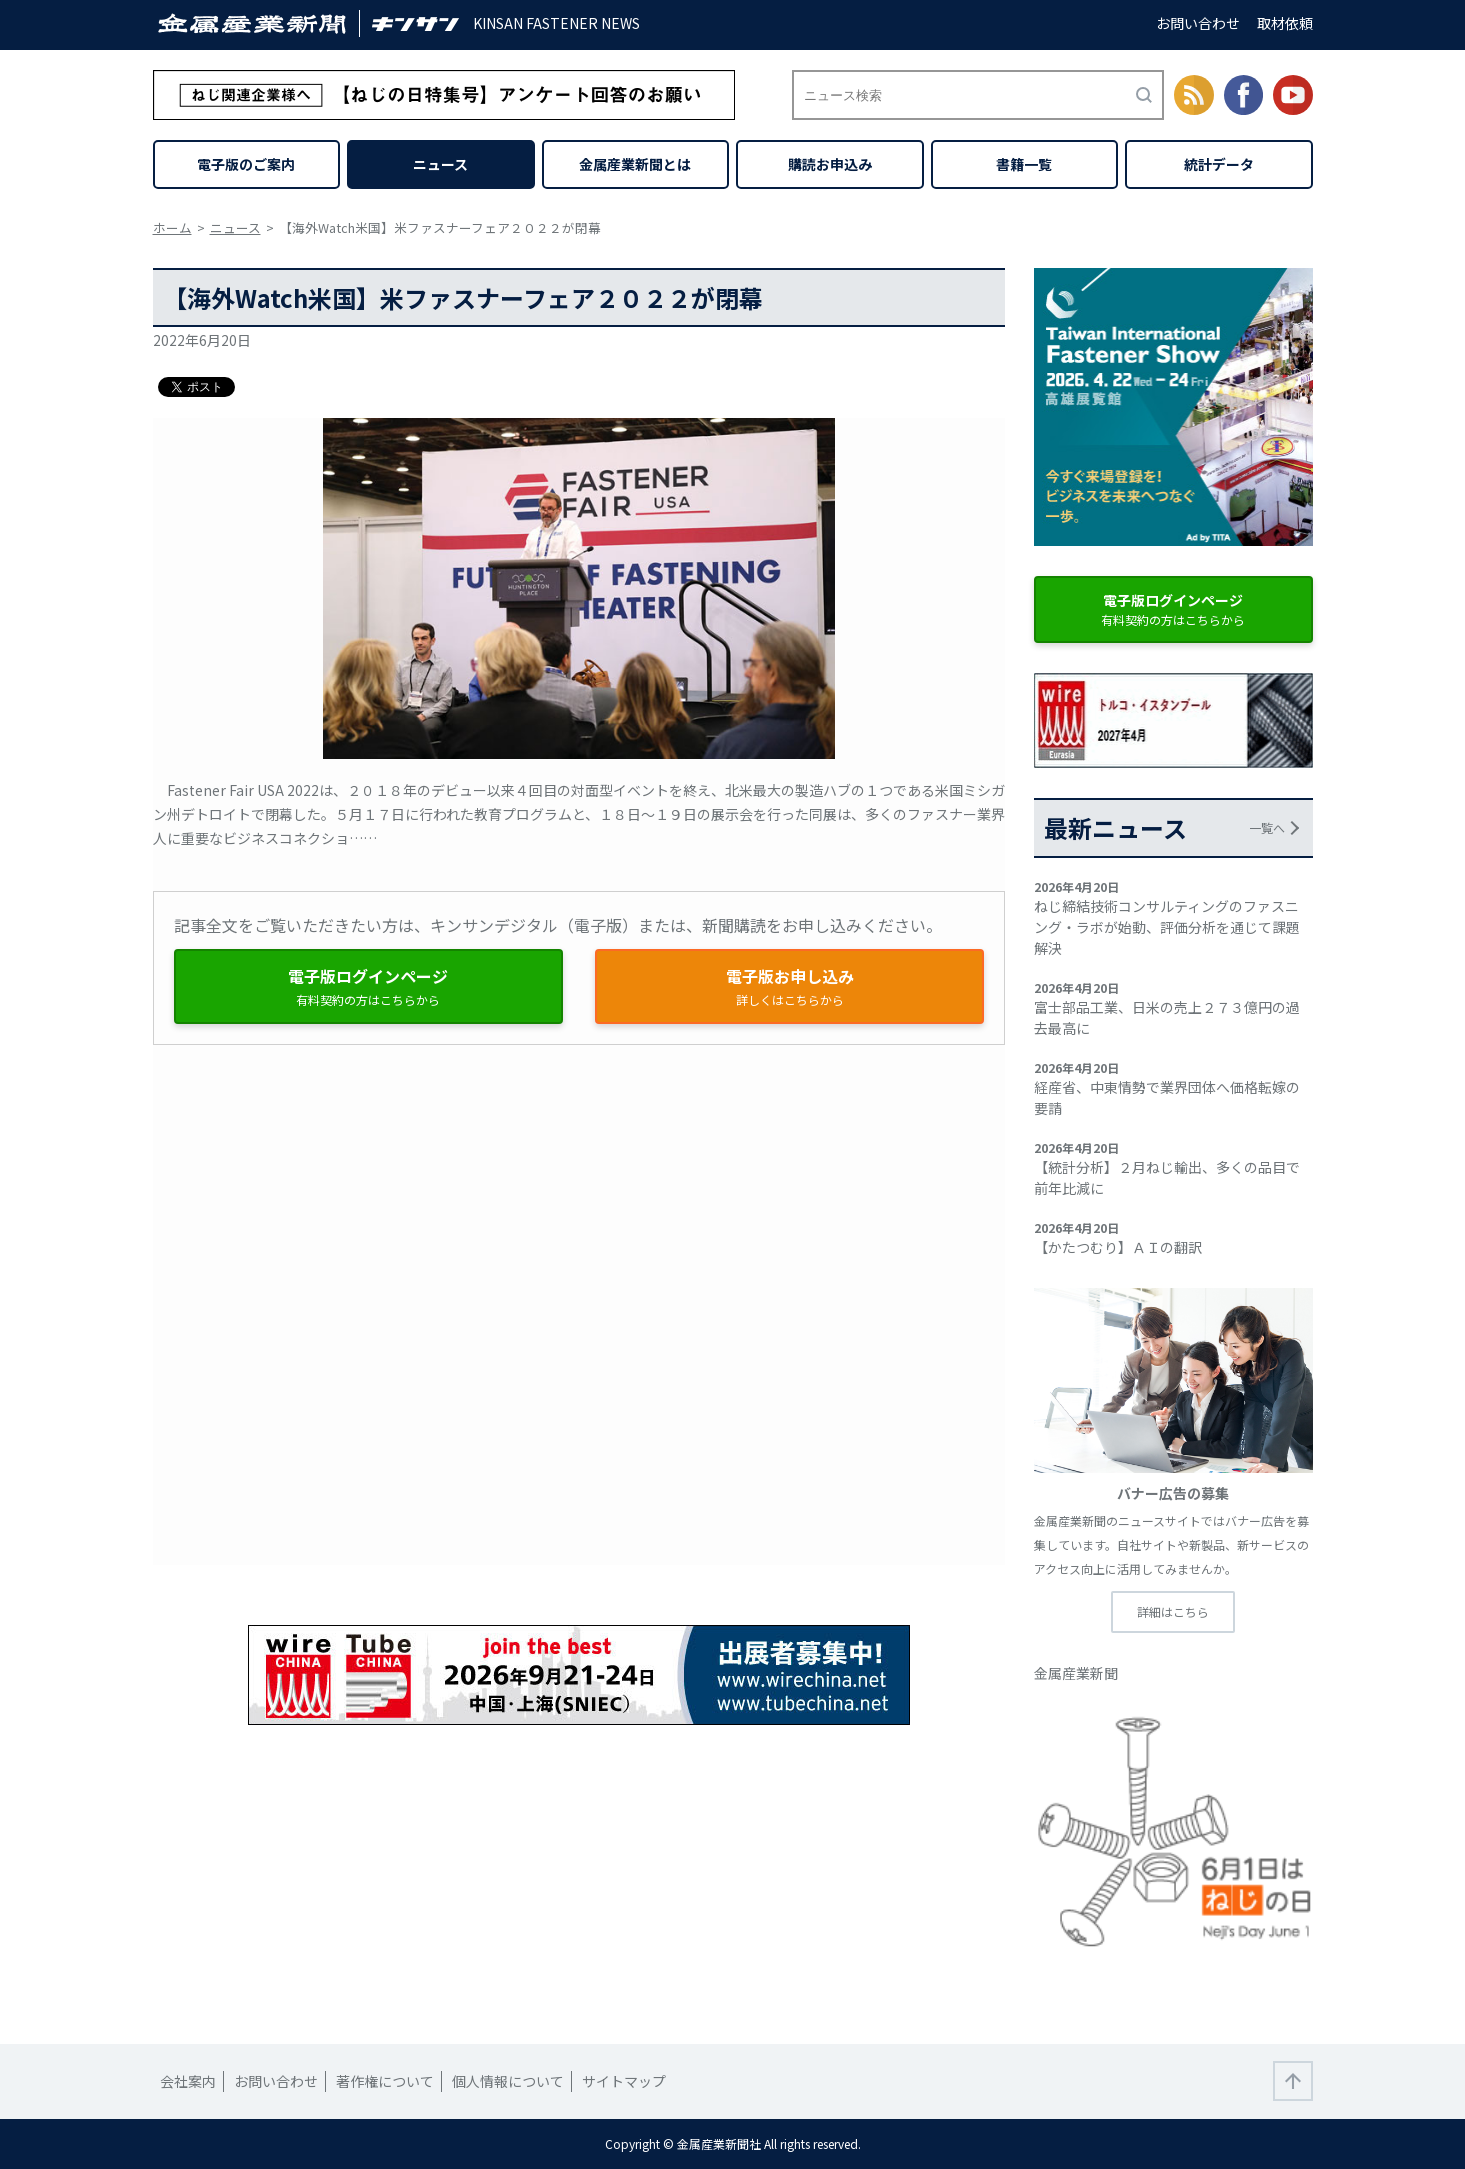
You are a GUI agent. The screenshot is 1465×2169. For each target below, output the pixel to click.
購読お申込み (830, 164)
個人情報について (508, 2081)
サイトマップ (624, 2081)
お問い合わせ (1198, 23)
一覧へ (1267, 827)
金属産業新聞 (1076, 1673)
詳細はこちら (1173, 1611)
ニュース (440, 164)
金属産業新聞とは (635, 164)
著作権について (385, 2081)
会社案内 (188, 2081)
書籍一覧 (1024, 164)
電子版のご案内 (246, 164)
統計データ (1219, 164)
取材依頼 (1285, 23)
